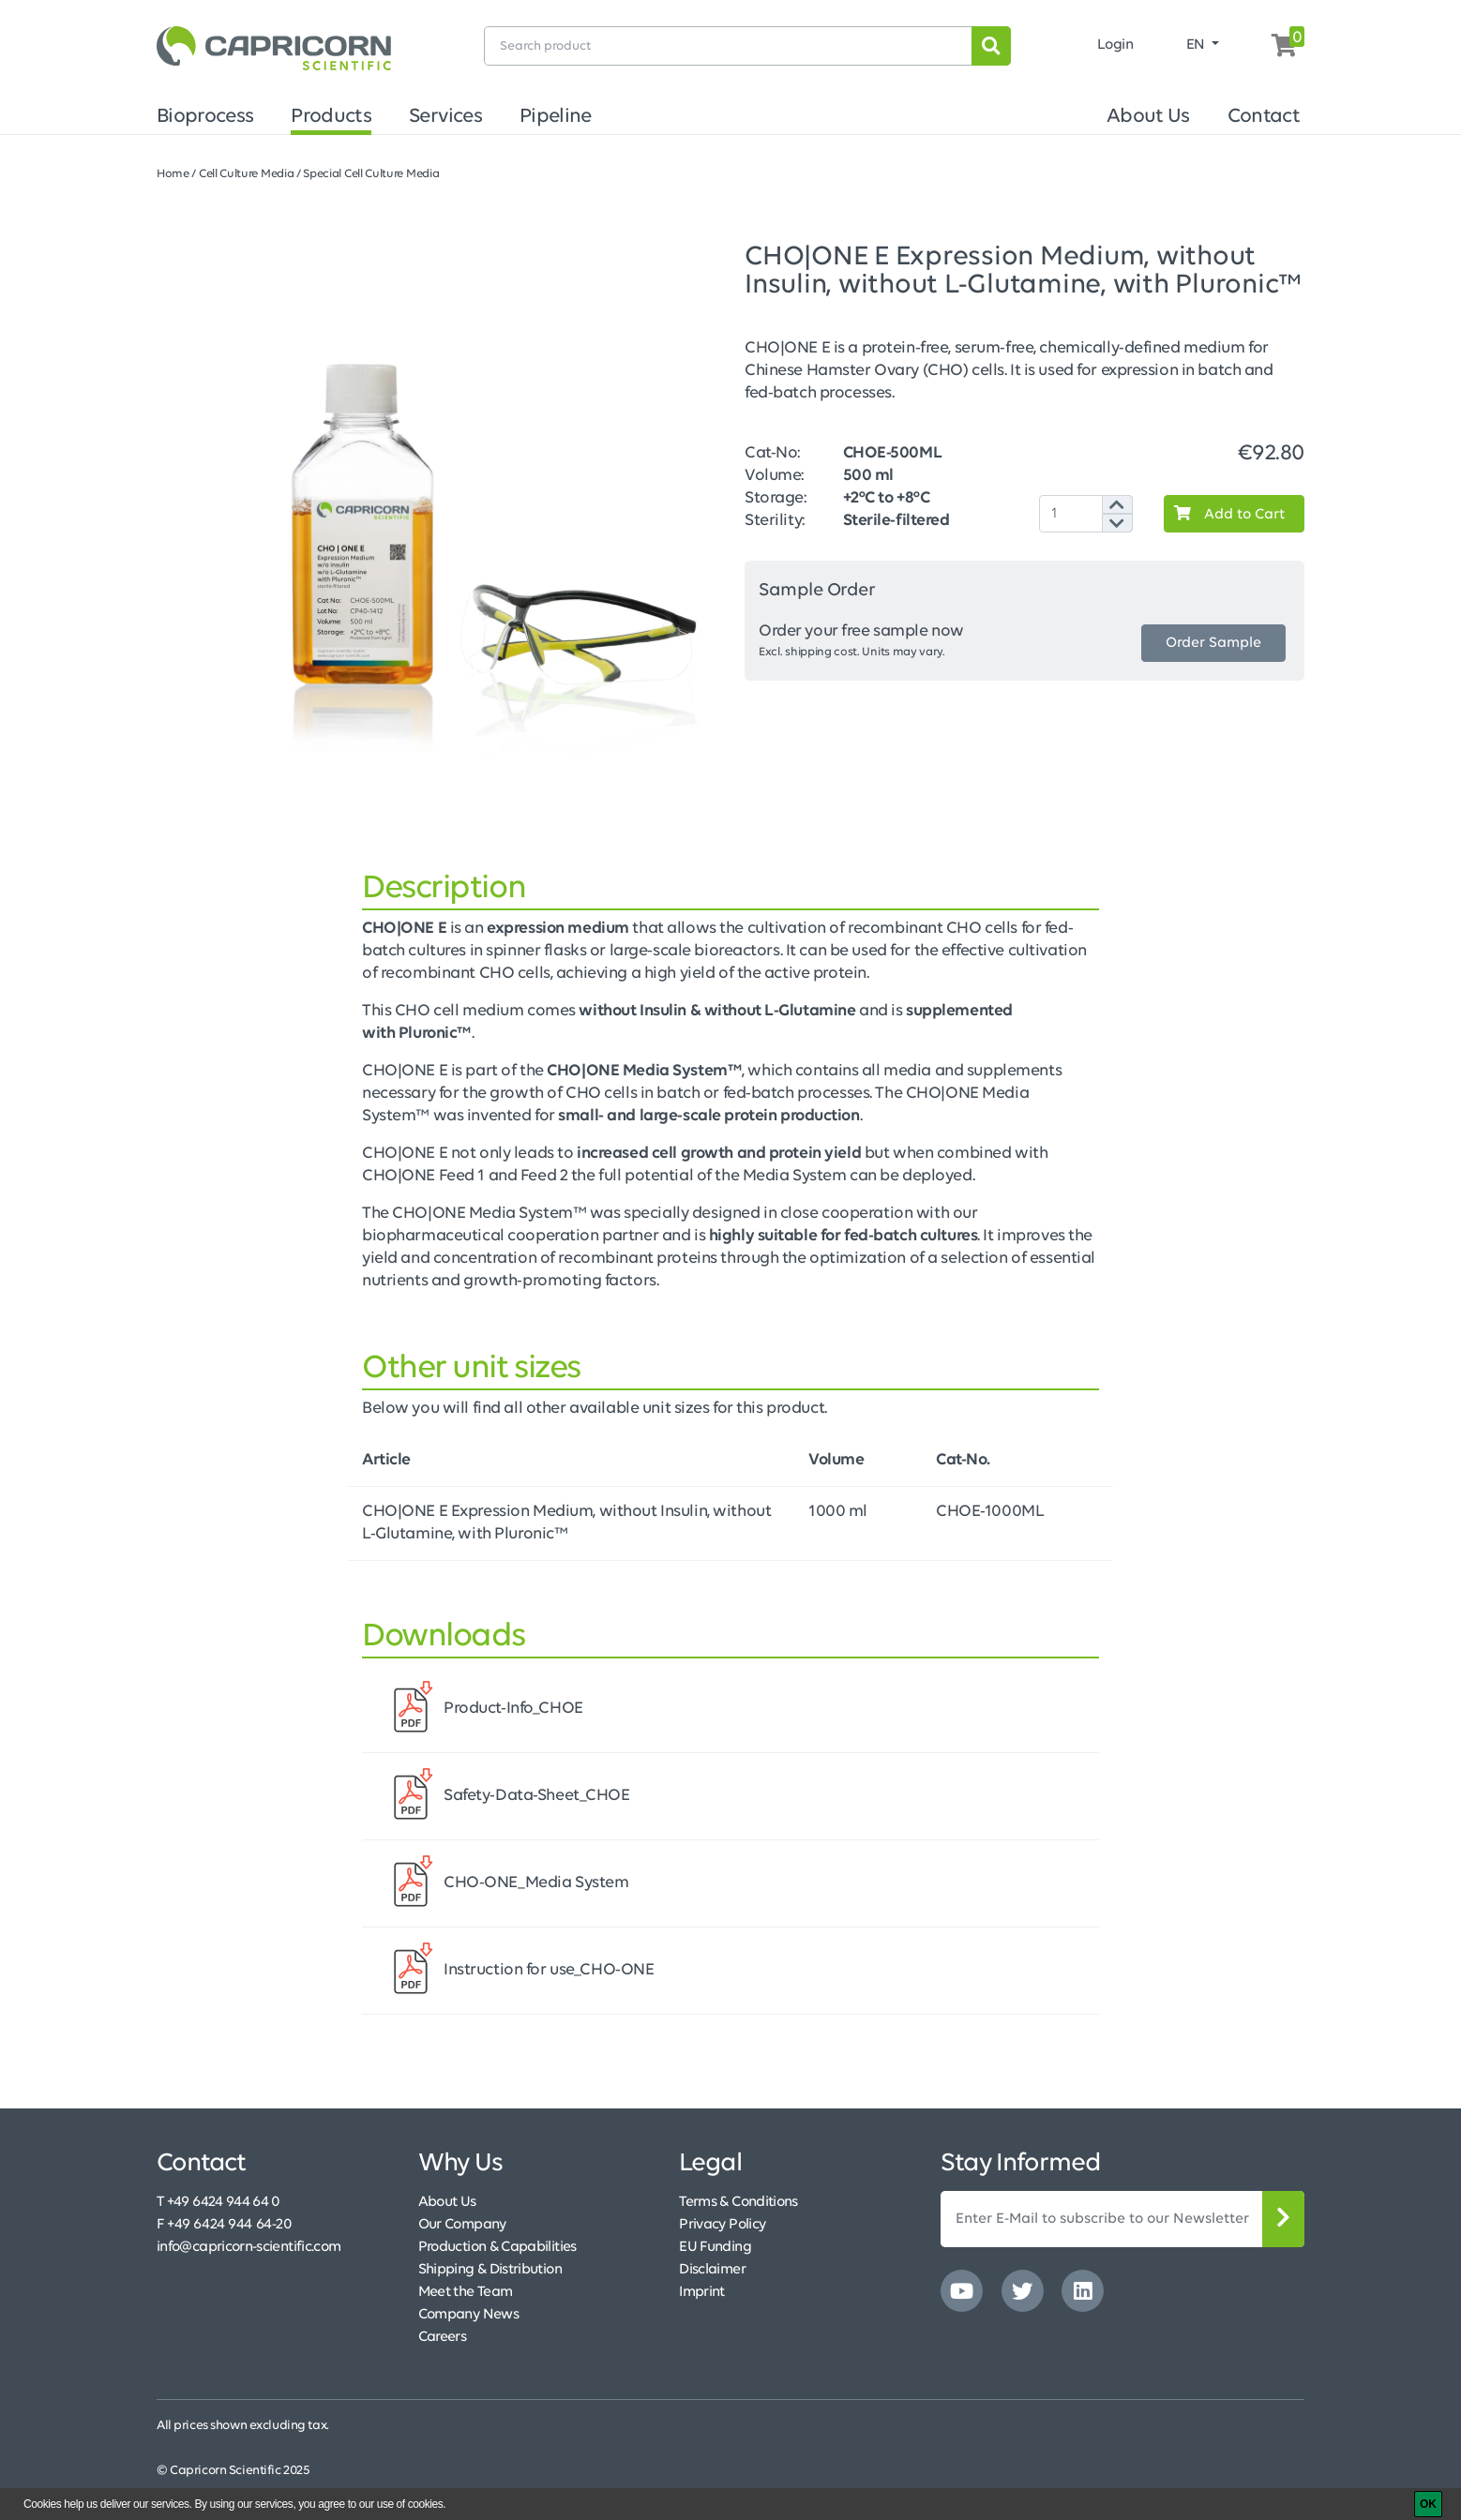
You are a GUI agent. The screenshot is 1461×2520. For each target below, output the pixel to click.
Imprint (702, 2292)
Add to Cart (1225, 514)
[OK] (1428, 2504)
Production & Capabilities (497, 2247)
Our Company (462, 2224)
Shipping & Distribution (490, 2269)
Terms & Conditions (738, 2202)
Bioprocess (205, 117)
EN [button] (1197, 45)
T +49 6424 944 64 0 (218, 2202)
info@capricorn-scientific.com (248, 2247)
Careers (442, 2337)
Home (173, 174)
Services (445, 117)
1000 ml (837, 1512)
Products (331, 117)
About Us (1148, 117)
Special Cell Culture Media (371, 174)
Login (1115, 45)
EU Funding (715, 2247)
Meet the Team (465, 2292)
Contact (1264, 117)
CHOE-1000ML (990, 1512)
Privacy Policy (722, 2224)
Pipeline (556, 117)
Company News (468, 2314)
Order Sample (1213, 643)
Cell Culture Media (246, 174)
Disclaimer (712, 2269)
